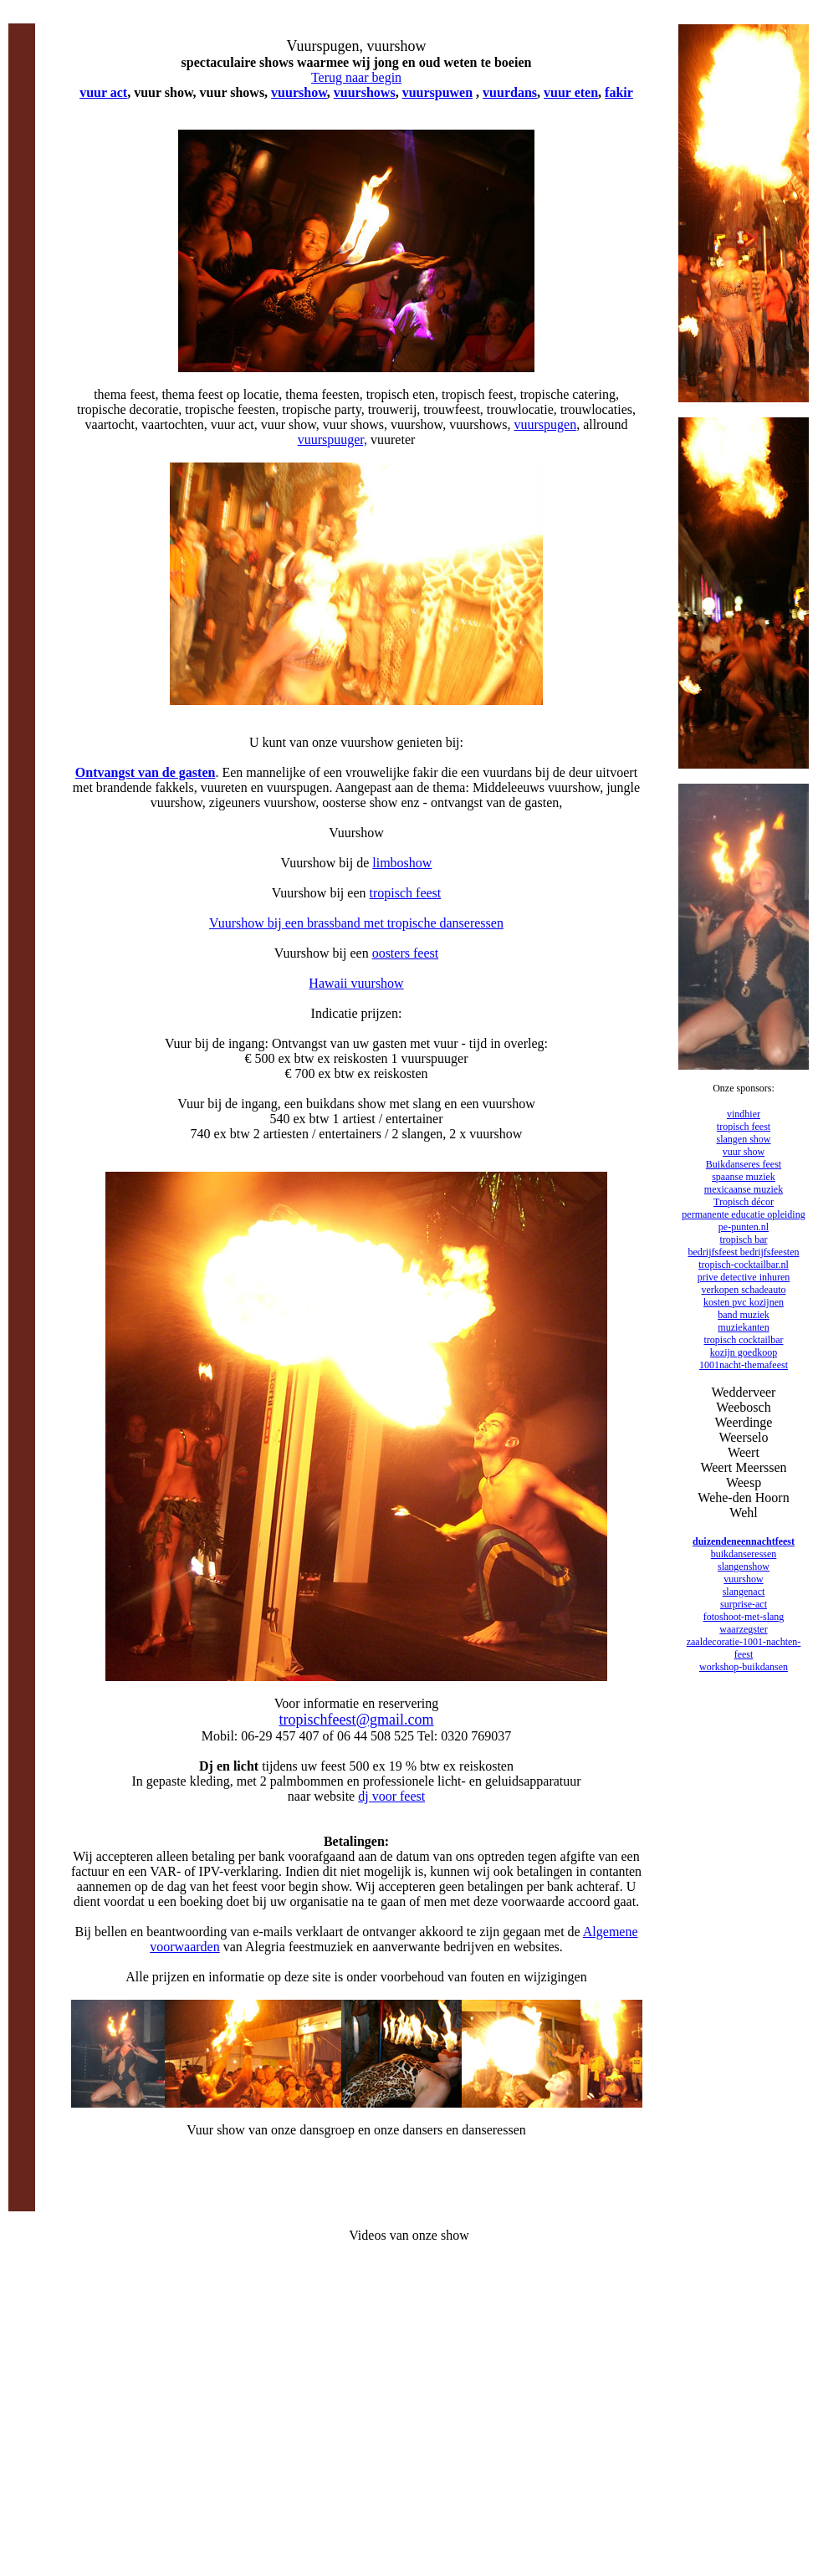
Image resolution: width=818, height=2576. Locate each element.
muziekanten (743, 1327)
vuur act (103, 92)
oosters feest (405, 953)
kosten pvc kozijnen (743, 1302)
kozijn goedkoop (743, 1352)
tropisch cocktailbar (744, 1340)
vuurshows (365, 92)
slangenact (744, 1591)
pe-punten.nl (743, 1227)
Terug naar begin (356, 77)
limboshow (402, 863)
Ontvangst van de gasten (145, 772)
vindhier (743, 1114)
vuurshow (299, 92)
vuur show (743, 1152)
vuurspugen (545, 424)
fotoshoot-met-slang (744, 1617)
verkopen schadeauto (744, 1290)
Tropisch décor (743, 1202)
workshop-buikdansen (743, 1667)
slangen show (744, 1139)
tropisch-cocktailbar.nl (743, 1264)
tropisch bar (744, 1239)
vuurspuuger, (332, 439)
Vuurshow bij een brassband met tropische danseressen (356, 923)
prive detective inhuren (744, 1277)
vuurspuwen (437, 92)
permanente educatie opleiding (743, 1214)
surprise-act (743, 1604)
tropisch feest (406, 893)
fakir (619, 92)
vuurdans (510, 92)
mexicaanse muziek (743, 1189)
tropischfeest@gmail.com (356, 1719)
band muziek (743, 1315)
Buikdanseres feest (743, 1164)
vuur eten (571, 92)
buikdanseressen (744, 1554)
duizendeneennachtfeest (744, 1541)
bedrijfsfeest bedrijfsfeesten (744, 1252)
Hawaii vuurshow (356, 983)
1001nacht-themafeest (743, 1365)
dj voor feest (391, 1796)
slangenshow (743, 1566)
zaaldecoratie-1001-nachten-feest (744, 1648)
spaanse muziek (743, 1177)
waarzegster (743, 1629)
